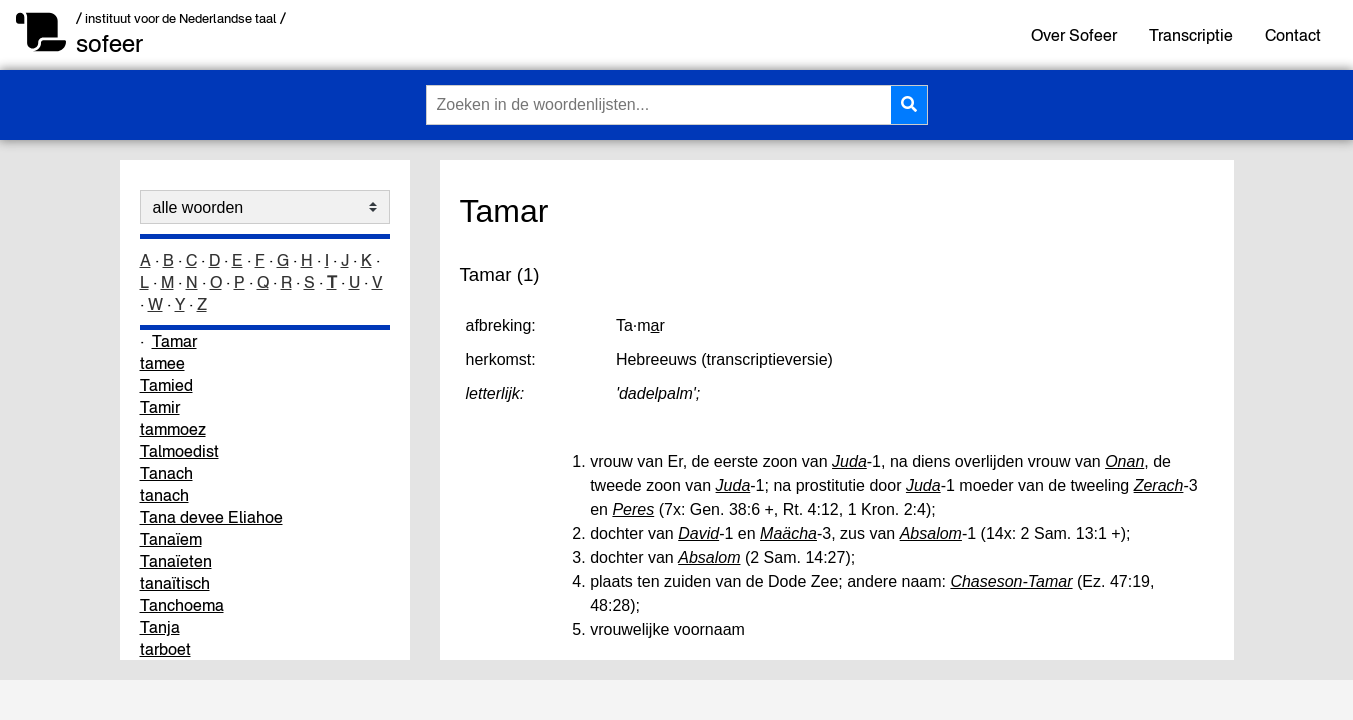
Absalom (931, 533)
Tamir (160, 407)
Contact (1293, 35)
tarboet (165, 649)
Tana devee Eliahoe (211, 517)
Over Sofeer (1074, 35)
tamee (162, 363)
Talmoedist (179, 451)
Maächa (788, 533)
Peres (633, 509)
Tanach (166, 473)
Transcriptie (1191, 35)
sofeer (109, 43)
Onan (1124, 461)
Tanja (160, 627)
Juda (849, 461)
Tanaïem (171, 539)
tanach (164, 495)
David (698, 533)
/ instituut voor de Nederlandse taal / (181, 18)
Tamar (174, 341)
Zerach (1159, 485)
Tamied (166, 385)
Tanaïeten (176, 561)
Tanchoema (182, 605)
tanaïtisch (175, 583)
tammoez (173, 429)
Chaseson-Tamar (1011, 581)
